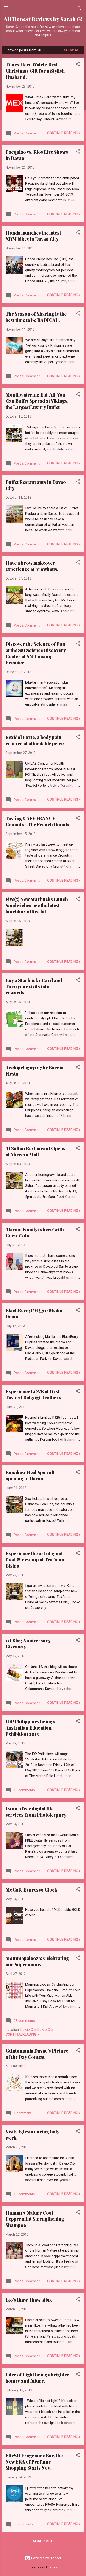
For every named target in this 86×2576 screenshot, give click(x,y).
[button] (77, 64)
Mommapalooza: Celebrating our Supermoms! (37, 1961)
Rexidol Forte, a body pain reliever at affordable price (35, 740)
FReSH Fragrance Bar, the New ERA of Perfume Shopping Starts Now (34, 2461)
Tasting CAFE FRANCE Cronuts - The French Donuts (37, 821)
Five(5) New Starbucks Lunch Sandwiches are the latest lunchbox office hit (37, 905)
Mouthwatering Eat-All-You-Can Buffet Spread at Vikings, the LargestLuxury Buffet (37, 400)
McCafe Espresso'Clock (31, 1889)
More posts (43, 2541)
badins (53, 2567)
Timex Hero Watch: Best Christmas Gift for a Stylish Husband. (35, 70)
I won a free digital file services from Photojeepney (36, 1811)
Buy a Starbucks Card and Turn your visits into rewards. (34, 986)
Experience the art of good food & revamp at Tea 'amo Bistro (35, 1559)
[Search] (79, 9)
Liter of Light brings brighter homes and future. (37, 2377)
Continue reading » (63, 133)
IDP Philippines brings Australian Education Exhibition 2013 (30, 1727)
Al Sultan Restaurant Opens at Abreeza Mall (35, 1151)
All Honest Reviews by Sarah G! (43, 19)
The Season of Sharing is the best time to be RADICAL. (36, 317)
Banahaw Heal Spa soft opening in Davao (30, 1475)
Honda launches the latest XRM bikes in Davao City (33, 236)
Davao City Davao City (36, 2030)
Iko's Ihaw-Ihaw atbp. (29, 2300)
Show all (72, 50)
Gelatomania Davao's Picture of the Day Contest (37, 2054)
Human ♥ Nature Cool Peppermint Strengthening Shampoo (35, 2218)
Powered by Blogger (43, 2558)
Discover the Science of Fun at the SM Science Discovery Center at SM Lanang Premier (36, 653)
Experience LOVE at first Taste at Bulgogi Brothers (33, 1394)
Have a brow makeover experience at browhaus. (32, 566)
